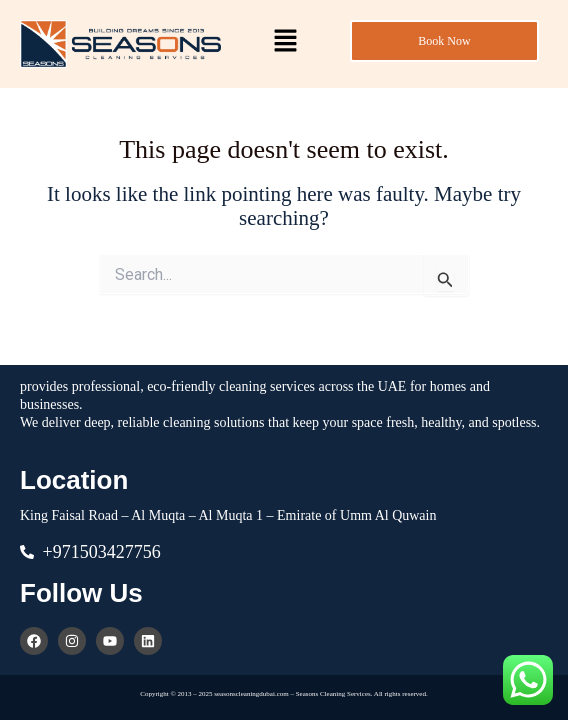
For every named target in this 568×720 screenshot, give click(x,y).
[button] (285, 42)
